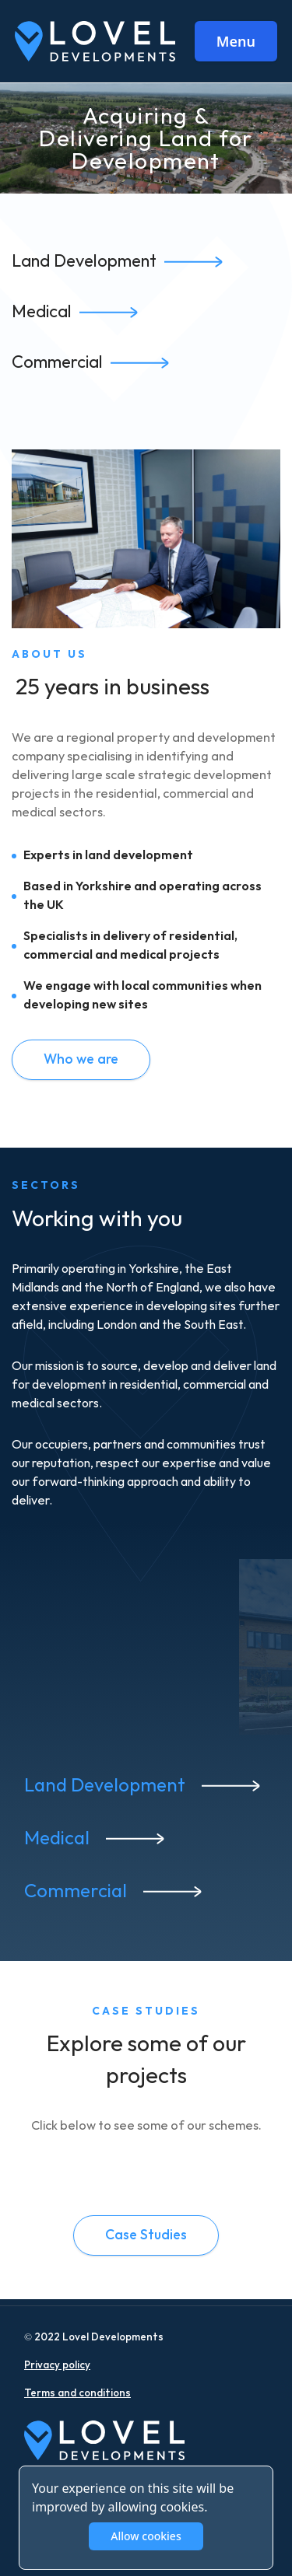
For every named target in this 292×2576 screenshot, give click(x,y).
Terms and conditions (77, 2393)
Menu (235, 41)
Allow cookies (146, 2536)
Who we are (81, 1059)
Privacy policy (57, 2365)
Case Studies (146, 2235)
